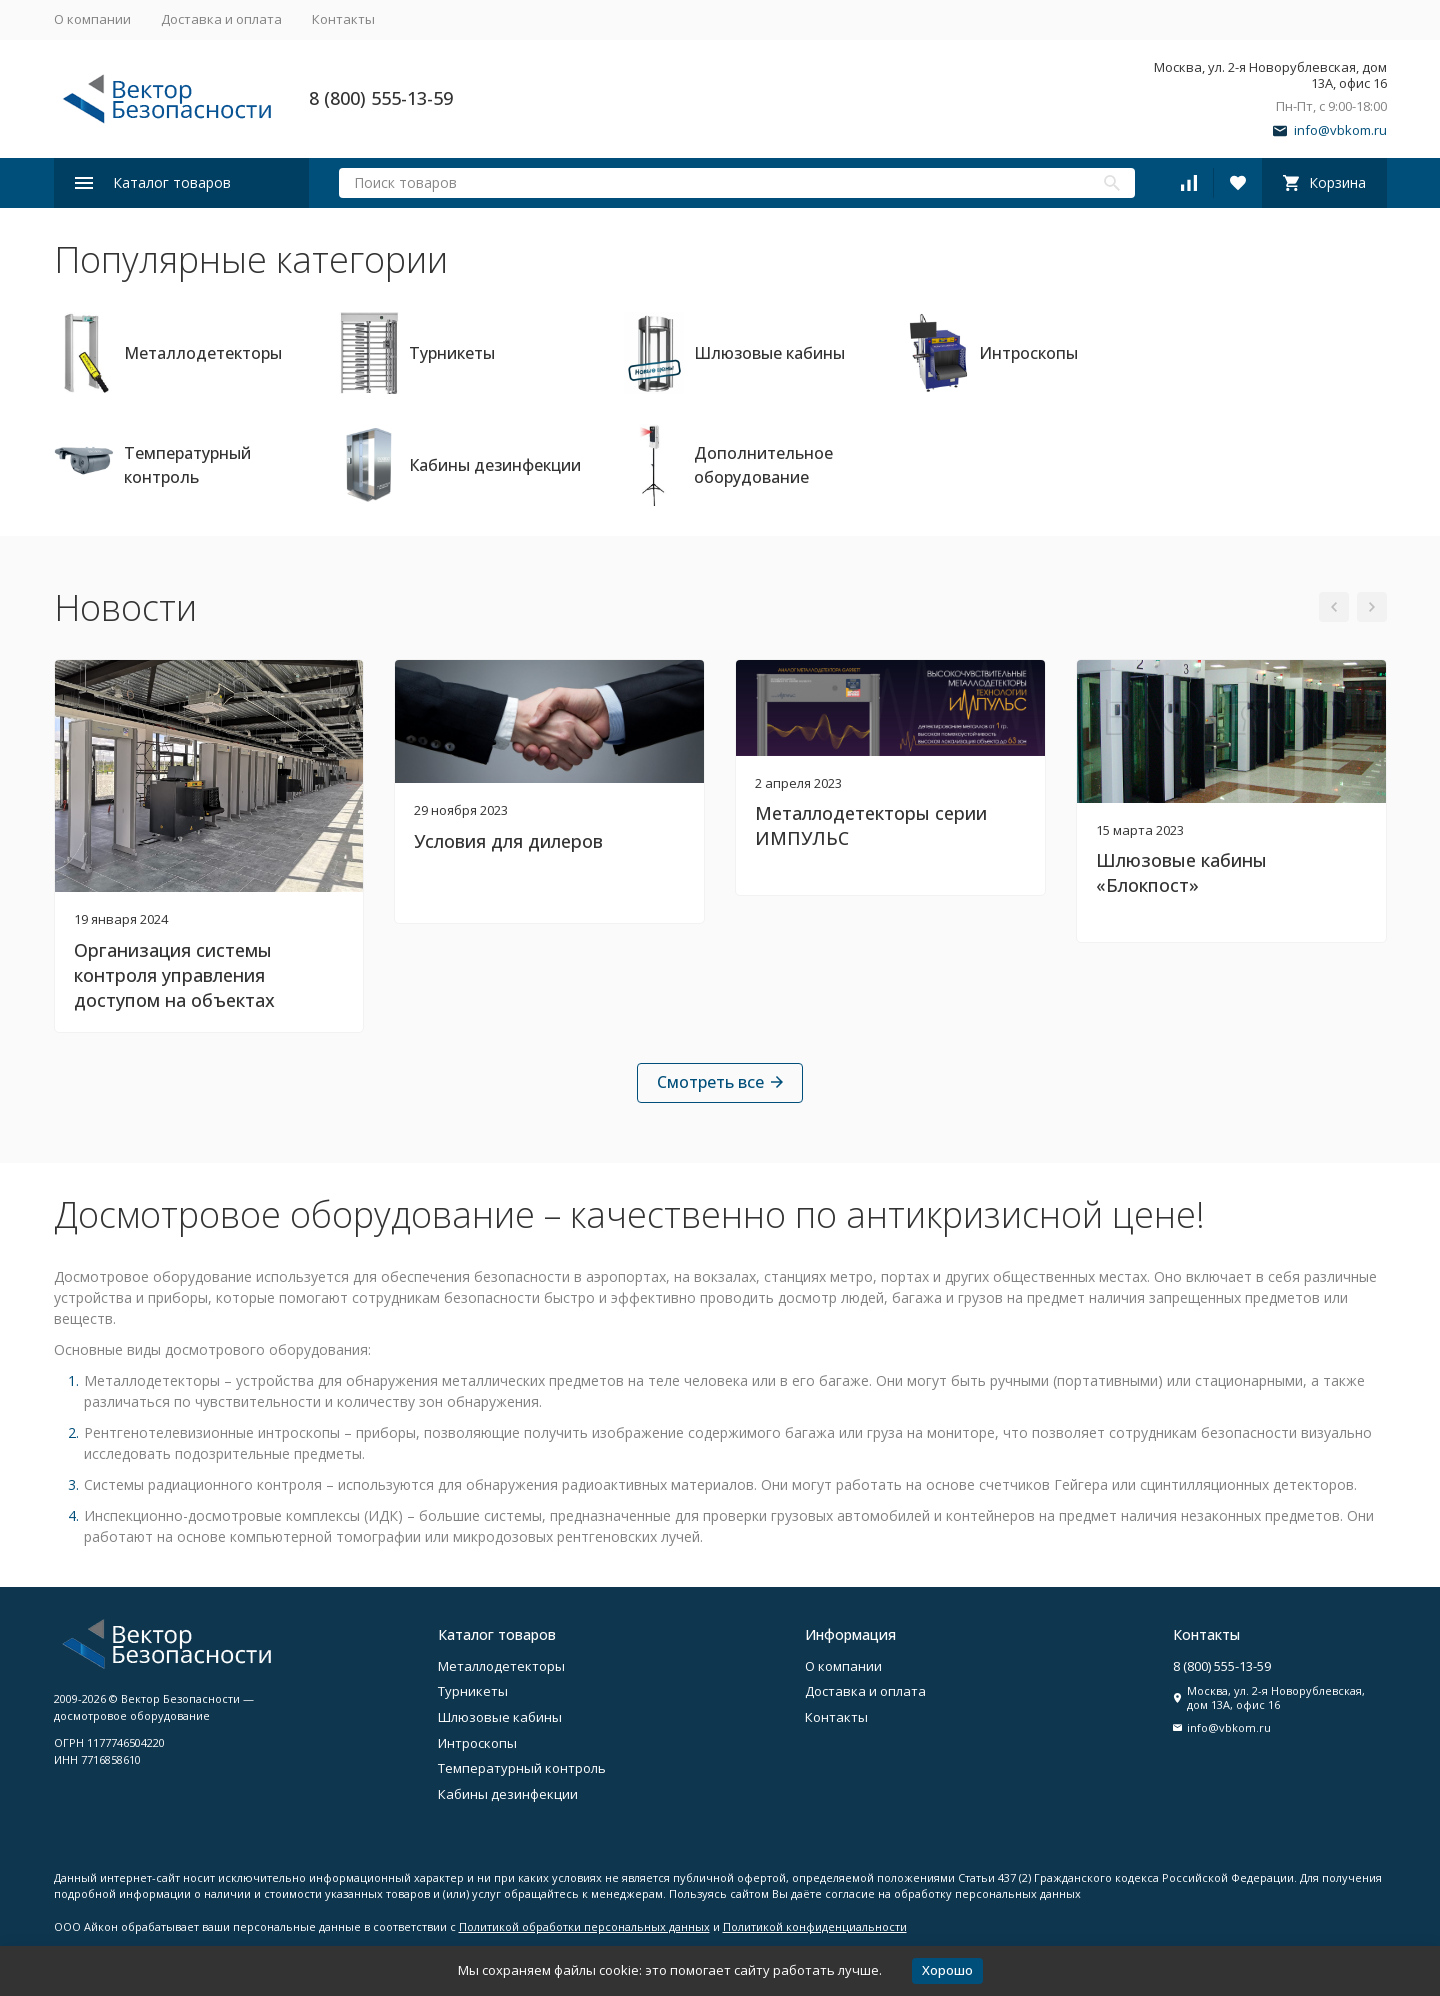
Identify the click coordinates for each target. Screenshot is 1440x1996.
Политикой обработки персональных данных (584, 1926)
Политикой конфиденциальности (815, 1926)
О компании (92, 19)
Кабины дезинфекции (508, 1794)
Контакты (343, 19)
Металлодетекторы (501, 1666)
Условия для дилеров (508, 841)
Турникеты (473, 1691)
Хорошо (947, 1970)
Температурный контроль (522, 1768)
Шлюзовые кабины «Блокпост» (1181, 872)
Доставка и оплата (221, 19)
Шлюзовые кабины (500, 1717)
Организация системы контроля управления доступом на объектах (174, 975)
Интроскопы (477, 1743)
